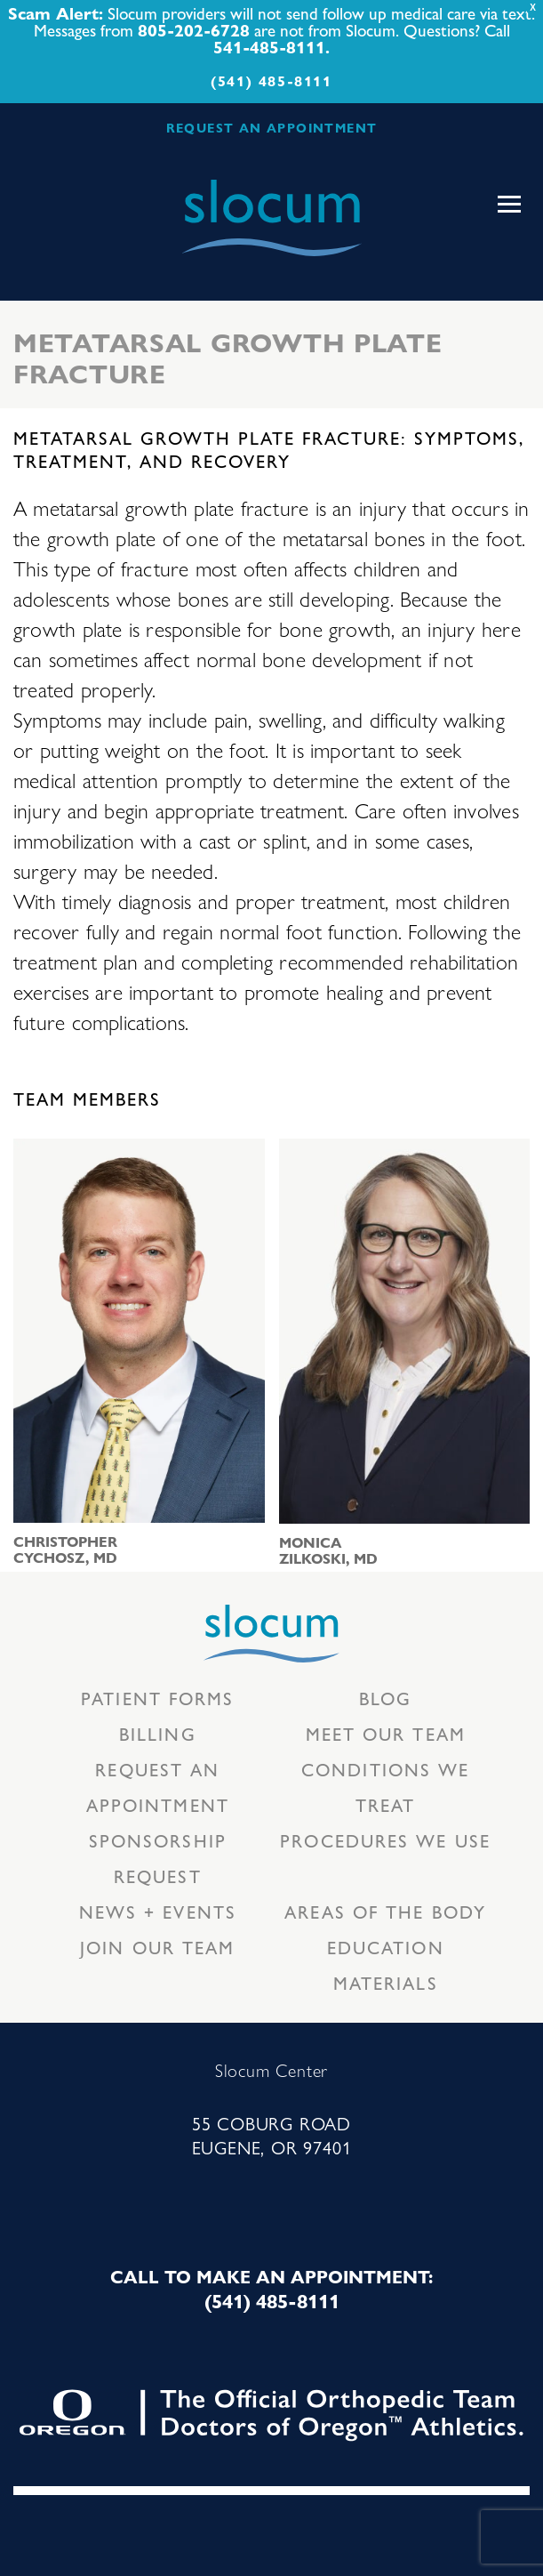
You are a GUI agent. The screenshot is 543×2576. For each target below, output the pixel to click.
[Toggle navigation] (509, 204)
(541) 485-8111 (271, 80)
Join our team (157, 1947)
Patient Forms (157, 1698)
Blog (385, 1698)
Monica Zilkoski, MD (328, 1550)
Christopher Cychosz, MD (65, 1550)
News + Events (157, 1911)
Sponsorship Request (158, 1857)
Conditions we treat (385, 1786)
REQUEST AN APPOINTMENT (272, 127)
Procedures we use (385, 1840)
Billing (157, 1733)
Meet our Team (386, 1733)
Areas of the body (385, 1911)
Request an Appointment (157, 1786)
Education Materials (385, 1964)
